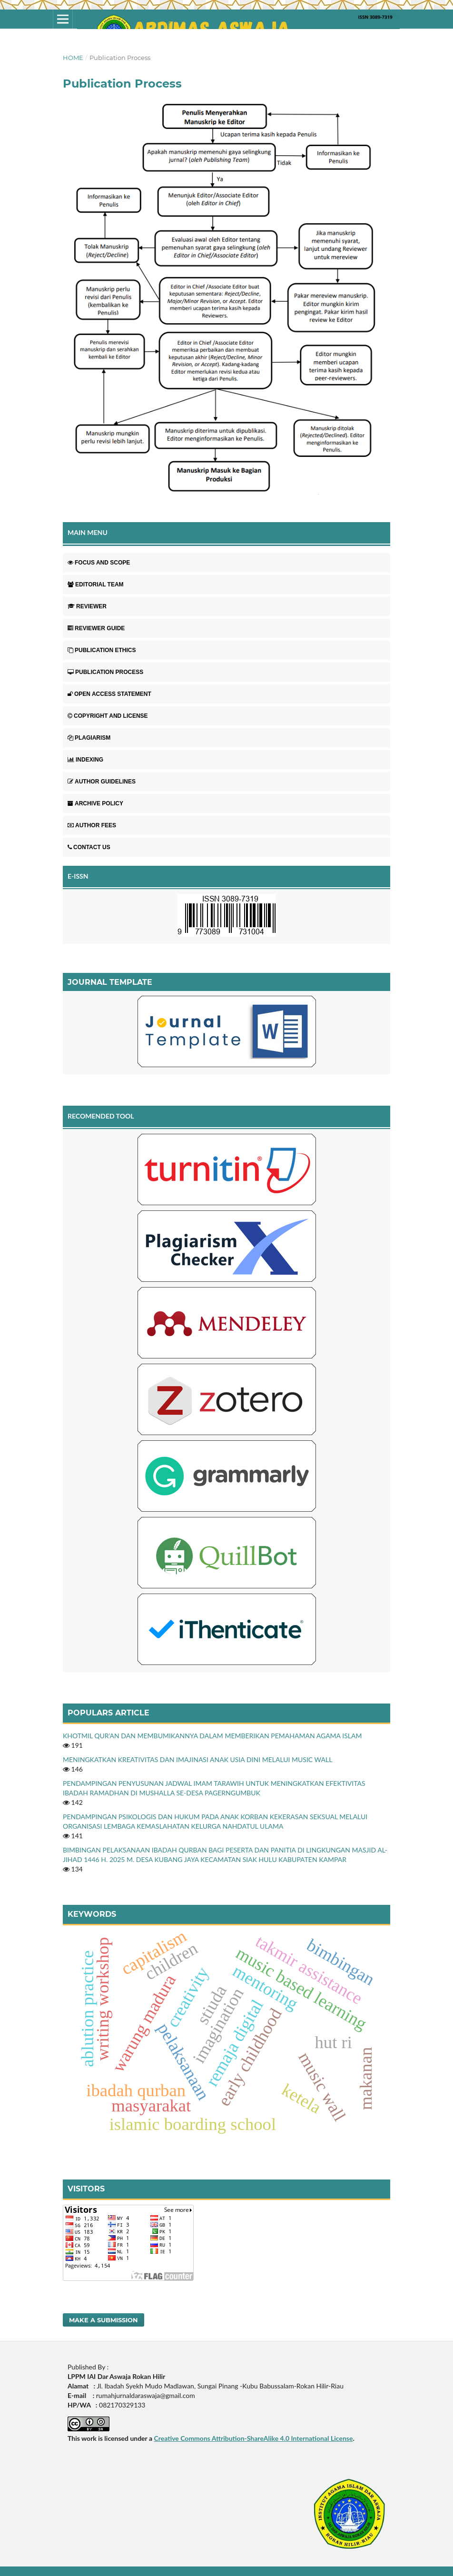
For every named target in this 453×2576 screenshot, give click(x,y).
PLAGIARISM (89, 737)
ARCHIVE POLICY (95, 803)
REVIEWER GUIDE (96, 628)
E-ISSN (78, 876)
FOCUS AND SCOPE (99, 562)
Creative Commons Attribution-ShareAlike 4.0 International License (253, 2438)
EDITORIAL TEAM (96, 584)
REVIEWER (87, 606)
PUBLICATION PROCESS (105, 672)
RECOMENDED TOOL (101, 1116)
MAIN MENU (88, 532)
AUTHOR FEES (92, 825)
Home (73, 57)
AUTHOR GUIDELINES (102, 781)
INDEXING (85, 759)
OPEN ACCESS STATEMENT (109, 694)
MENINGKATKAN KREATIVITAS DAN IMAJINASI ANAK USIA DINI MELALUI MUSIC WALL (197, 1759)
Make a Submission (103, 2320)
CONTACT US (89, 847)
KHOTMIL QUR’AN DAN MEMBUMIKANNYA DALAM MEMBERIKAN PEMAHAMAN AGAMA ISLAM (212, 1736)
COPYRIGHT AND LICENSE (108, 716)
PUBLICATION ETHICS (102, 650)
